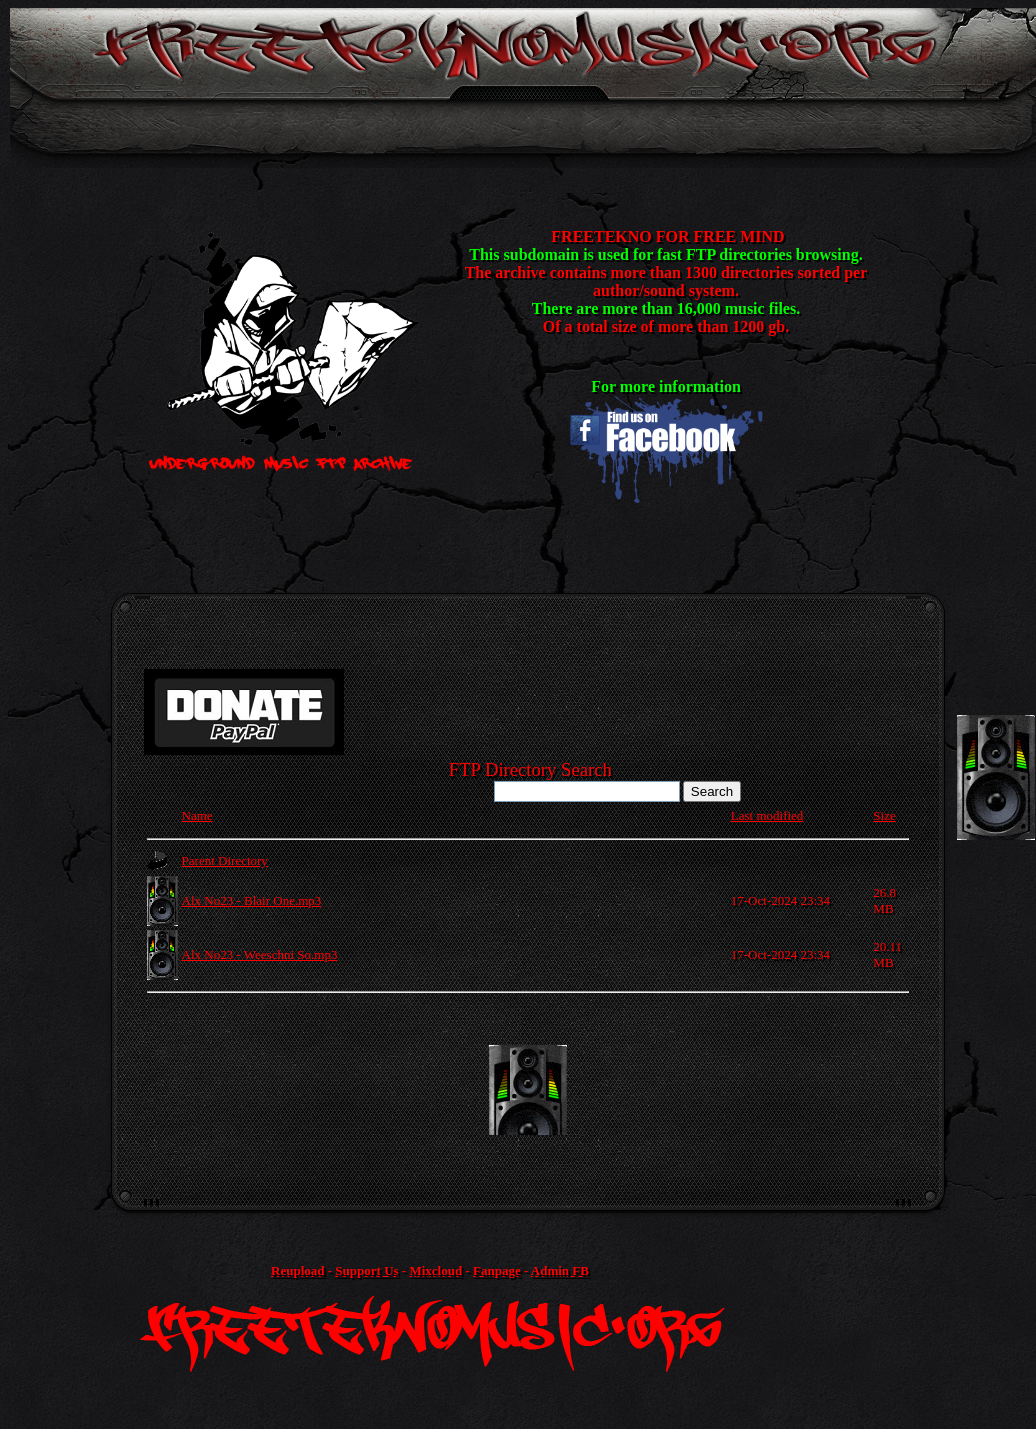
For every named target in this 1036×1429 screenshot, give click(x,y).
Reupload (297, 1270)
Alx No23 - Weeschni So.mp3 (260, 954)
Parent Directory (225, 860)
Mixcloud (435, 1270)
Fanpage (497, 1270)
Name (197, 815)
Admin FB (560, 1270)
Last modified (767, 815)
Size (884, 815)
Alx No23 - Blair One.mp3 (252, 900)
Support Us (366, 1270)
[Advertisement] (528, 1090)
